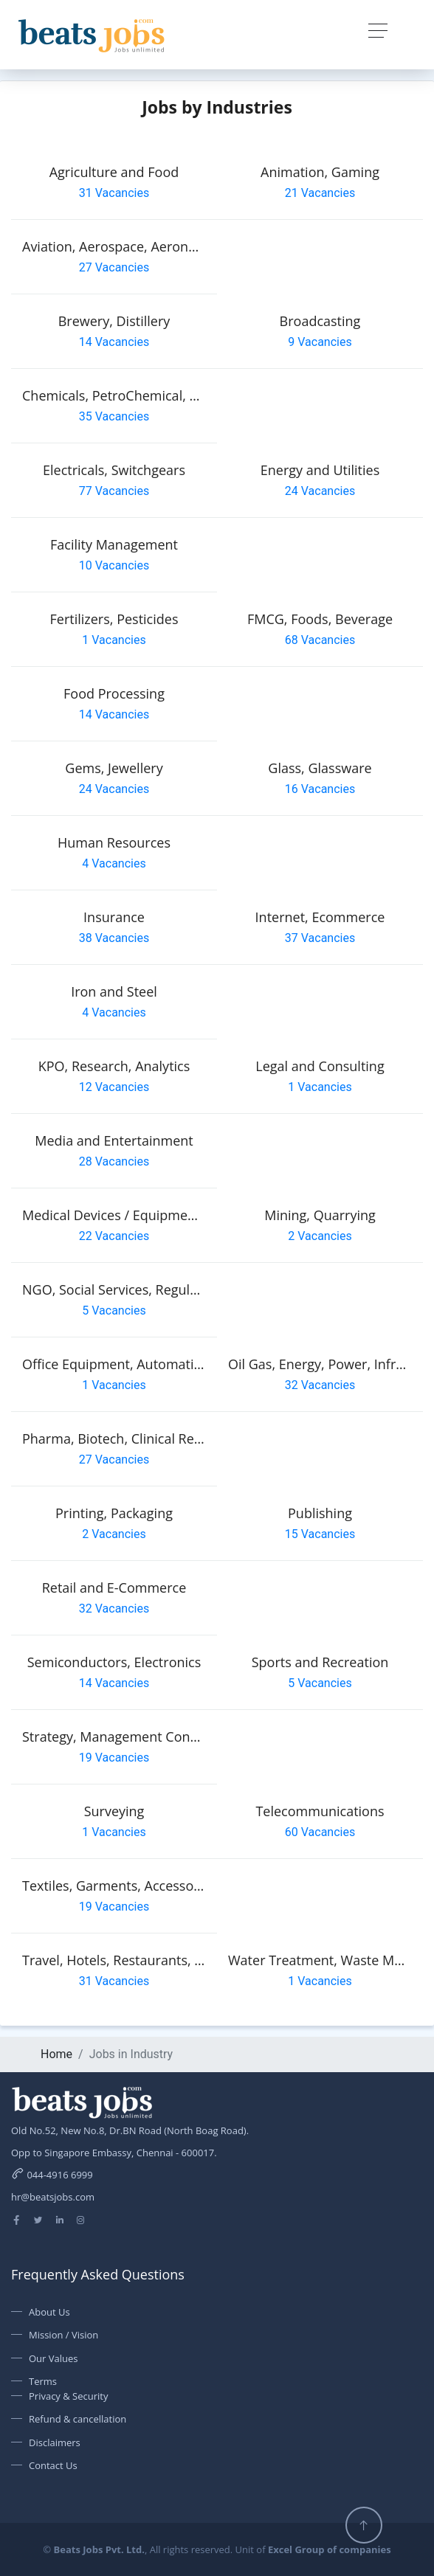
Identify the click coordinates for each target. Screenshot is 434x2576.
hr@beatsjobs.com (52, 2196)
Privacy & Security (68, 2396)
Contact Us (53, 2465)
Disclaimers (54, 2442)
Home (56, 2054)
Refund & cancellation (77, 2419)
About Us (49, 2312)
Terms (43, 2381)
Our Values (53, 2358)
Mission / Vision (63, 2334)
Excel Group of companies (329, 2549)
